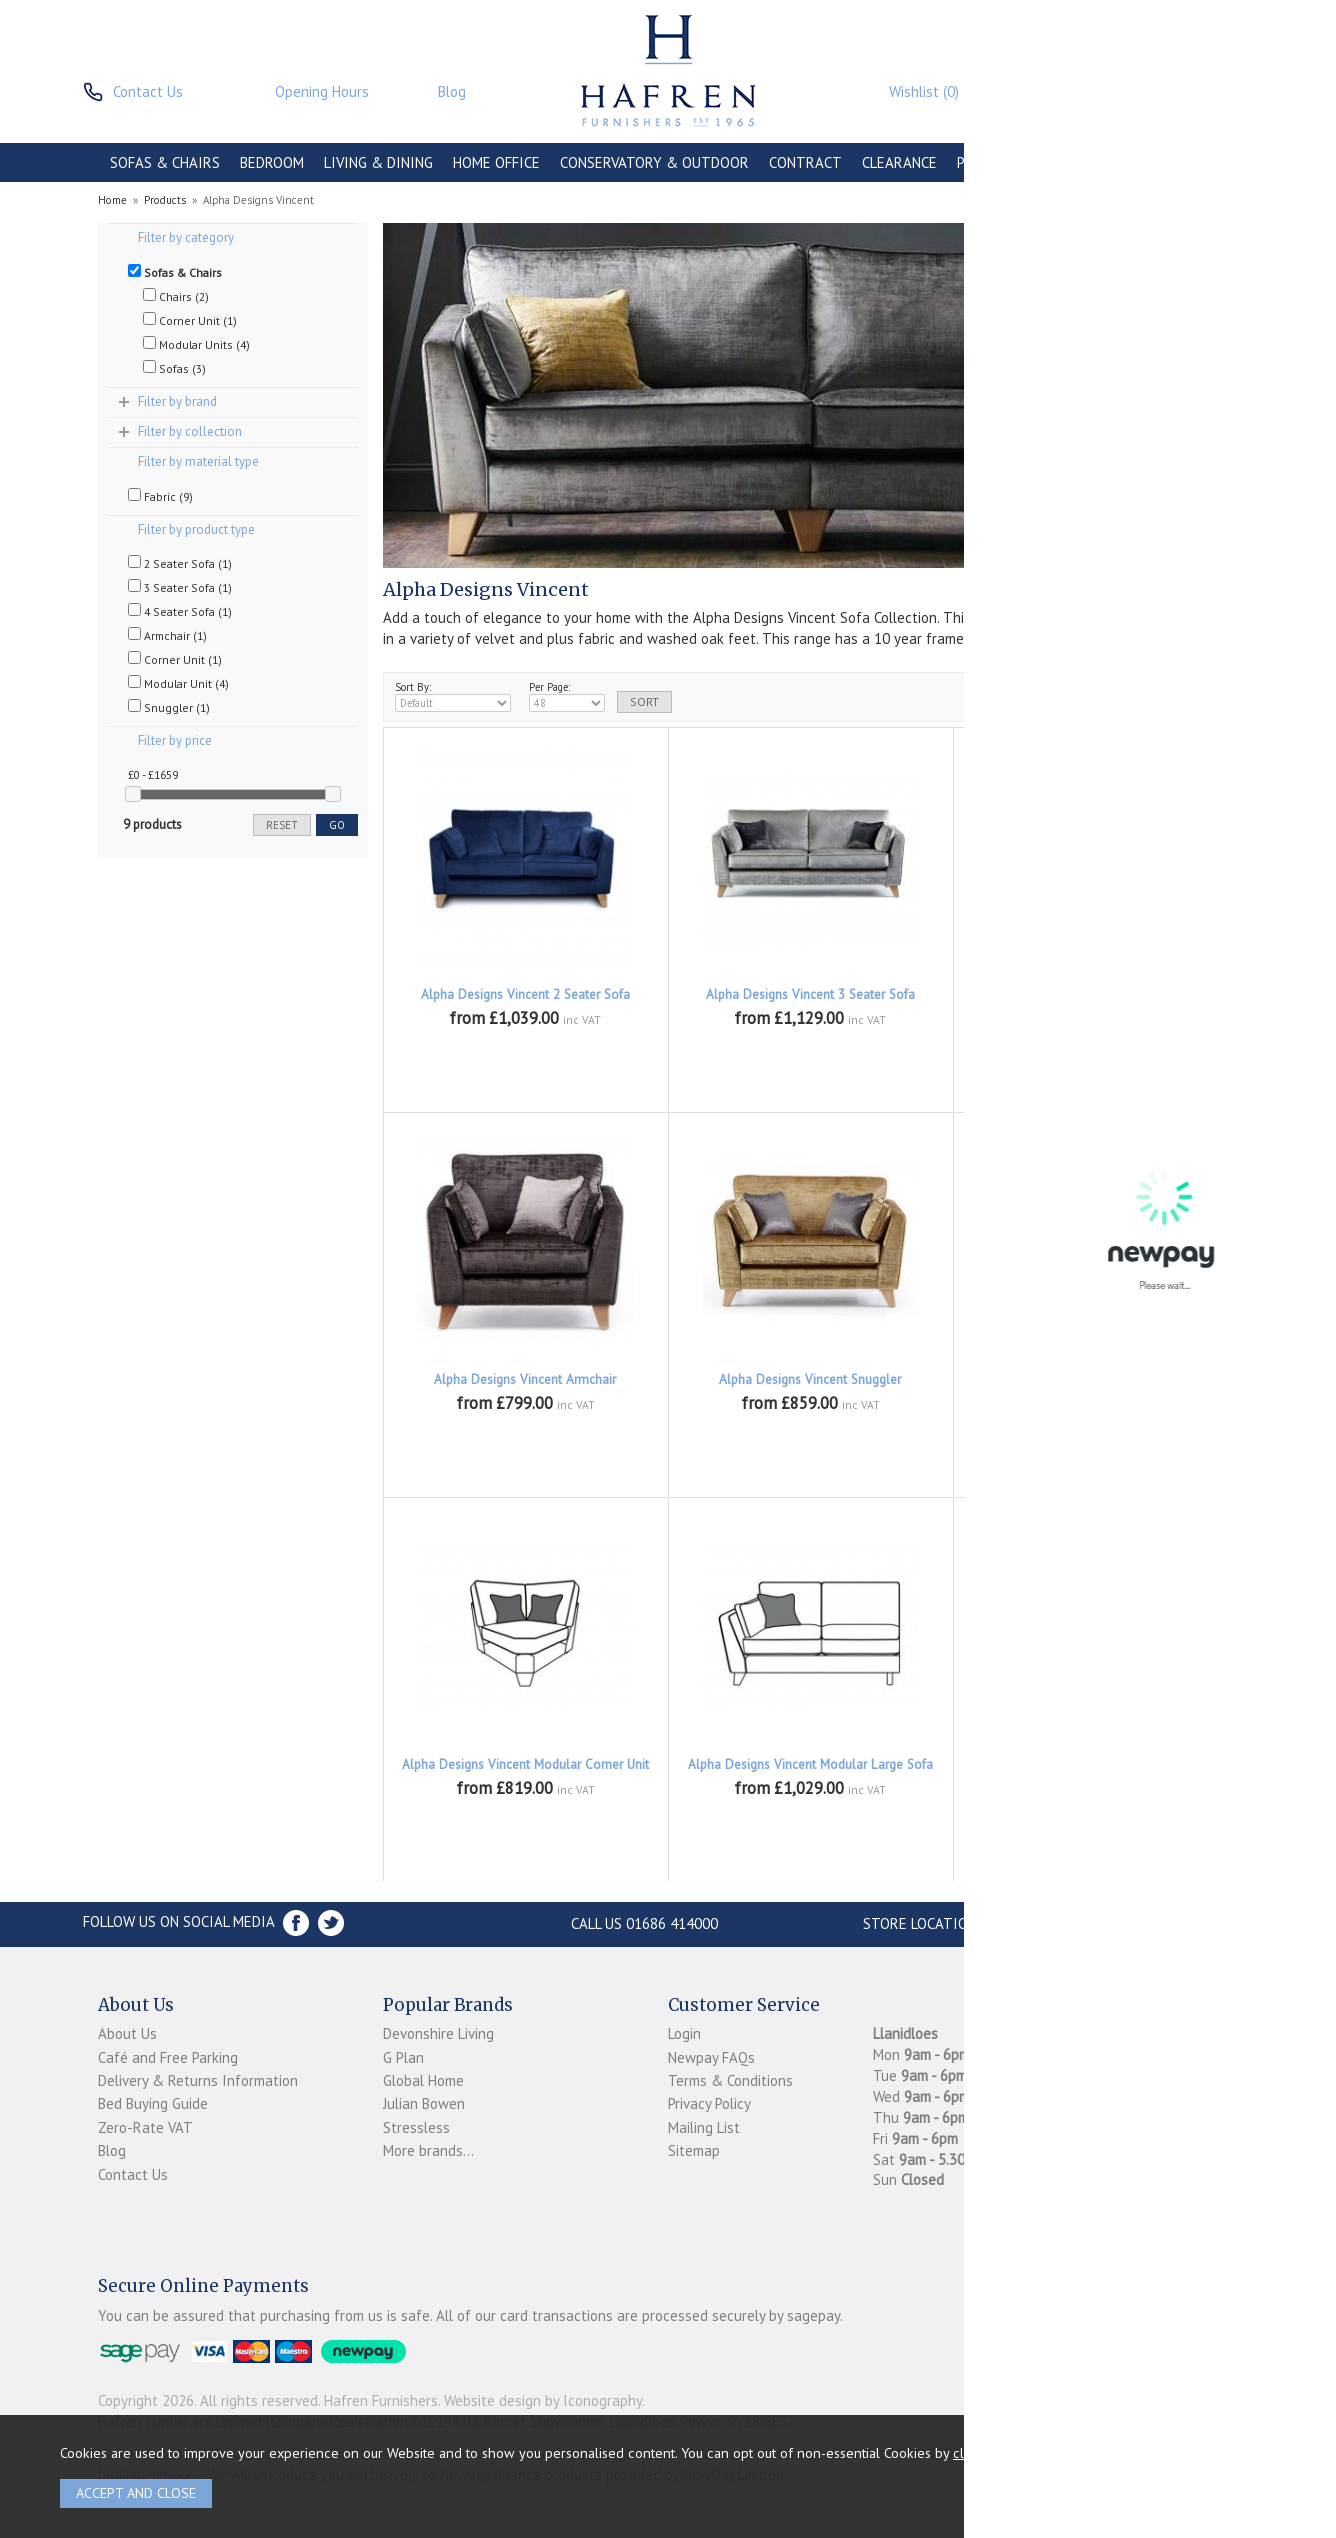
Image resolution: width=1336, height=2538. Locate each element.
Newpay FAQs (711, 2057)
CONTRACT (805, 162)
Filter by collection (190, 431)
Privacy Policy (709, 2103)
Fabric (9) (160, 496)
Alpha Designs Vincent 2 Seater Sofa (525, 994)
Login (684, 2033)
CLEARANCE (899, 162)
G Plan (403, 2057)
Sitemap (694, 2150)
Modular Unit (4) (178, 683)
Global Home (423, 2080)
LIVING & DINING (378, 162)
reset (282, 825)
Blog (112, 2150)
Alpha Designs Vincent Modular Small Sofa (1095, 1764)
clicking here (993, 2452)
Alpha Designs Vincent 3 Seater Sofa (810, 994)
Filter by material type (198, 461)
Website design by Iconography (543, 2400)
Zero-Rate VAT (145, 2127)
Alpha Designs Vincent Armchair (525, 1379)
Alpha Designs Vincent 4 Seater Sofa (1095, 994)
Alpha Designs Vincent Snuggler (810, 1379)
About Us (127, 2033)
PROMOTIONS (1001, 162)
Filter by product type (196, 529)
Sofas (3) (174, 368)
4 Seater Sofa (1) (180, 611)
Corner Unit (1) (190, 320)
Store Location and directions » (983, 1923)
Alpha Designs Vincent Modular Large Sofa (810, 1764)
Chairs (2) (176, 296)
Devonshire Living (438, 2033)
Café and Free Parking (168, 2057)
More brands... (428, 2150)
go (337, 825)
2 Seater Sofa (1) (180, 563)
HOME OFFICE (496, 162)
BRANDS (1200, 162)
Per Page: (567, 696)
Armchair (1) (167, 635)
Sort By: (453, 696)
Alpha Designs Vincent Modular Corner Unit (525, 1764)
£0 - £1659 (153, 774)
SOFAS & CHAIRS (165, 162)
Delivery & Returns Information (198, 2080)
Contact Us (133, 2174)
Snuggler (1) (169, 707)
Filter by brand (177, 401)
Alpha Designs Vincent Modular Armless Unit (1095, 1388)
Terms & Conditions (730, 2080)
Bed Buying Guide (153, 2103)
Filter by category (186, 237)
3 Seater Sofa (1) (180, 587)
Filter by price (175, 740)
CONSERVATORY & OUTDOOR (654, 162)
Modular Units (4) (196, 344)
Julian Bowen (424, 2103)
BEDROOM (272, 162)
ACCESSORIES (1109, 162)
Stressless (416, 2127)
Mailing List (704, 2127)
